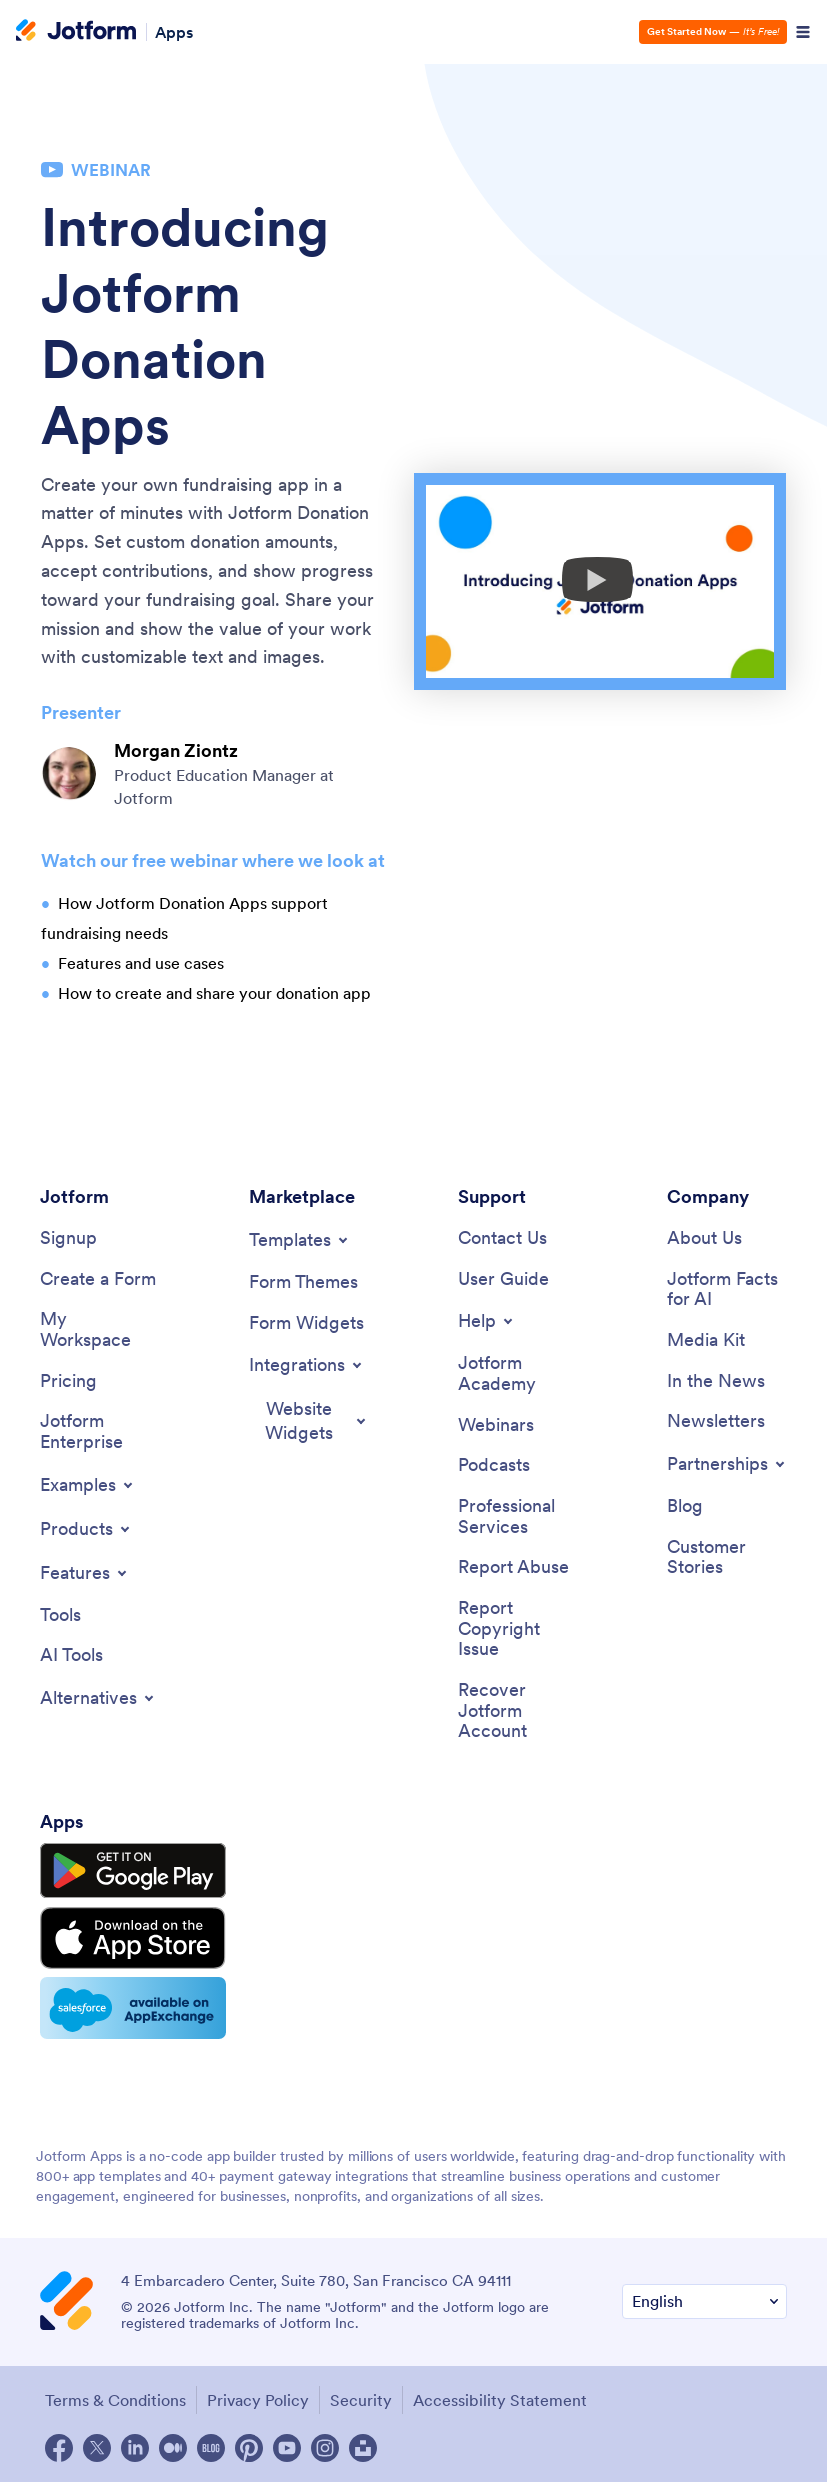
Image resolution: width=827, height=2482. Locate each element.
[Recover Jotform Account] (518, 1711)
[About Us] (704, 1238)
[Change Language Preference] (704, 2301)
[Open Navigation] (803, 32)
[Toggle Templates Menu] (300, 1240)
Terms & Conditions (115, 2400)
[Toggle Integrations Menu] (307, 1365)
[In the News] (716, 1381)
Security (361, 2400)
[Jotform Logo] (76, 32)
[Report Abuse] (513, 1567)
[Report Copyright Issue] (518, 1629)
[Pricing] (68, 1381)
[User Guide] (503, 1279)
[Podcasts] (494, 1465)
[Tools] (60, 1615)
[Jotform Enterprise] (100, 1431)
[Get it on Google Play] (133, 1871)
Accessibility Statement (500, 2400)
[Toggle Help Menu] (487, 1321)
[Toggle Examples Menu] (88, 1485)
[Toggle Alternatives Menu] (98, 1698)
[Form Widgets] (306, 1323)
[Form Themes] (303, 1282)
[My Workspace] (100, 1329)
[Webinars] (496, 1425)
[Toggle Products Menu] (86, 1529)
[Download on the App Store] (133, 1938)
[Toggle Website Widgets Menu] (309, 1421)
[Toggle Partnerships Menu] (727, 1464)
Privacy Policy (258, 2400)
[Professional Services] (518, 1516)
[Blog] (685, 1506)
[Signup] (68, 1238)
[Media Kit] (706, 1340)
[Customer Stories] (727, 1557)
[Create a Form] (98, 1279)
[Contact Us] (502, 1238)
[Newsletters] (716, 1421)
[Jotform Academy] (518, 1373)
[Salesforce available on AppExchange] (133, 2008)
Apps (174, 32)
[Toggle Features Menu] (85, 1573)
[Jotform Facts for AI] (727, 1289)
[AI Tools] (71, 1655)
